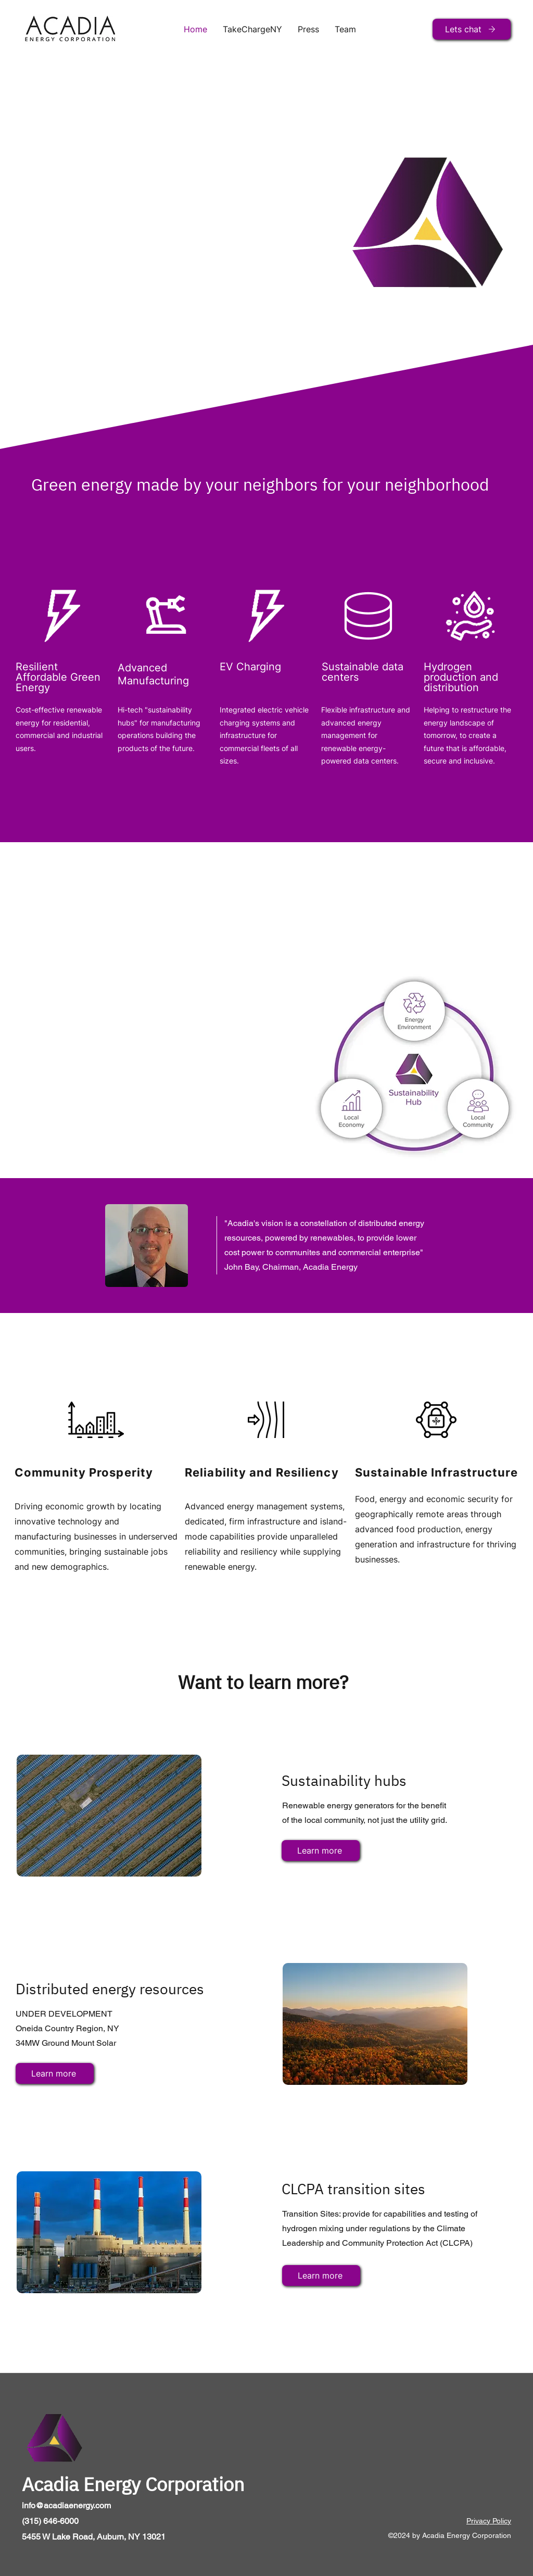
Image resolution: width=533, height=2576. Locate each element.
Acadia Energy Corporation (133, 2484)
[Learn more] (321, 1850)
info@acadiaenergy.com (66, 2505)
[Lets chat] (472, 29)
